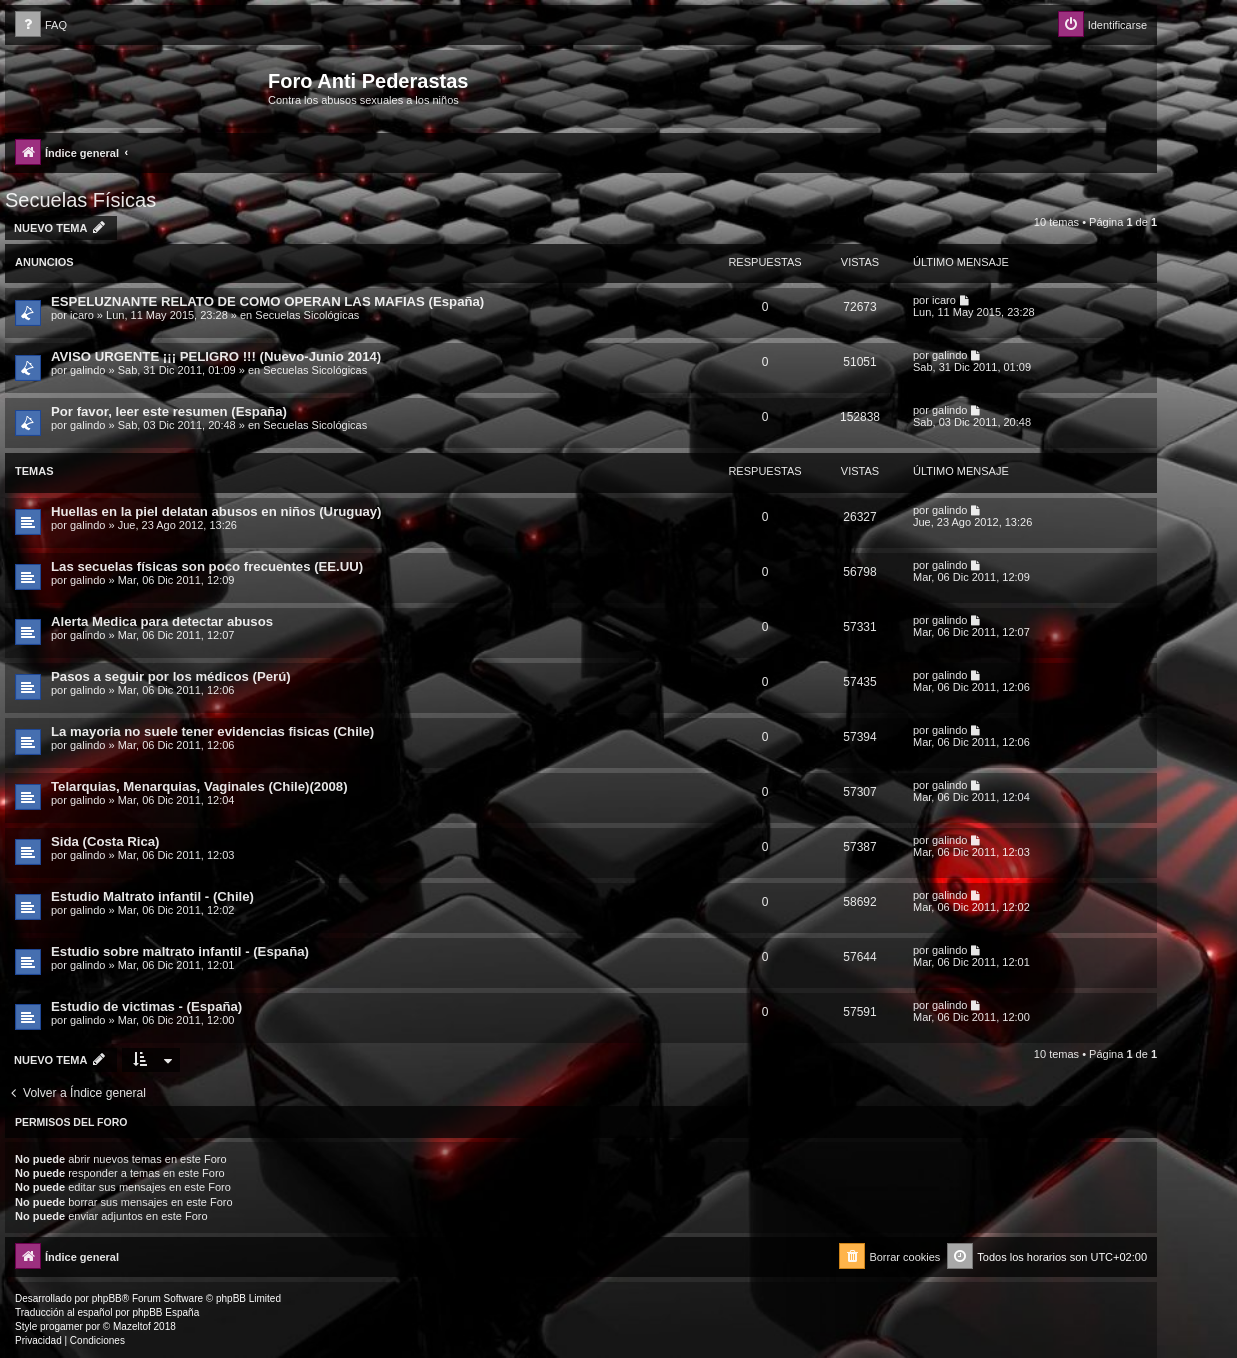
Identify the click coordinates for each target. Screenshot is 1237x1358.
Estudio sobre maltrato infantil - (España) (180, 951)
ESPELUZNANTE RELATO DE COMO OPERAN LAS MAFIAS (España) (267, 301)
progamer (61, 1326)
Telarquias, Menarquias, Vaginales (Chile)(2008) (199, 786)
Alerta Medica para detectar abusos (162, 621)
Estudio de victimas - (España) (146, 1006)
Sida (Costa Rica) (105, 841)
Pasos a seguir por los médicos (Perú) (171, 676)
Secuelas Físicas (80, 200)
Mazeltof (132, 1326)
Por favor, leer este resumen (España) (169, 411)
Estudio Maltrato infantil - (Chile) (152, 896)
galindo (87, 370)
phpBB (107, 1298)
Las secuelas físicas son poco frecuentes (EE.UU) (207, 566)
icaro (82, 315)
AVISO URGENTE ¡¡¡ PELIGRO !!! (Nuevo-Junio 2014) (216, 356)
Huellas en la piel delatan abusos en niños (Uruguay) (216, 511)
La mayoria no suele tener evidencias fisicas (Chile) (212, 731)
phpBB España (165, 1312)
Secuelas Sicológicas (307, 315)
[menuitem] (41, 25)
